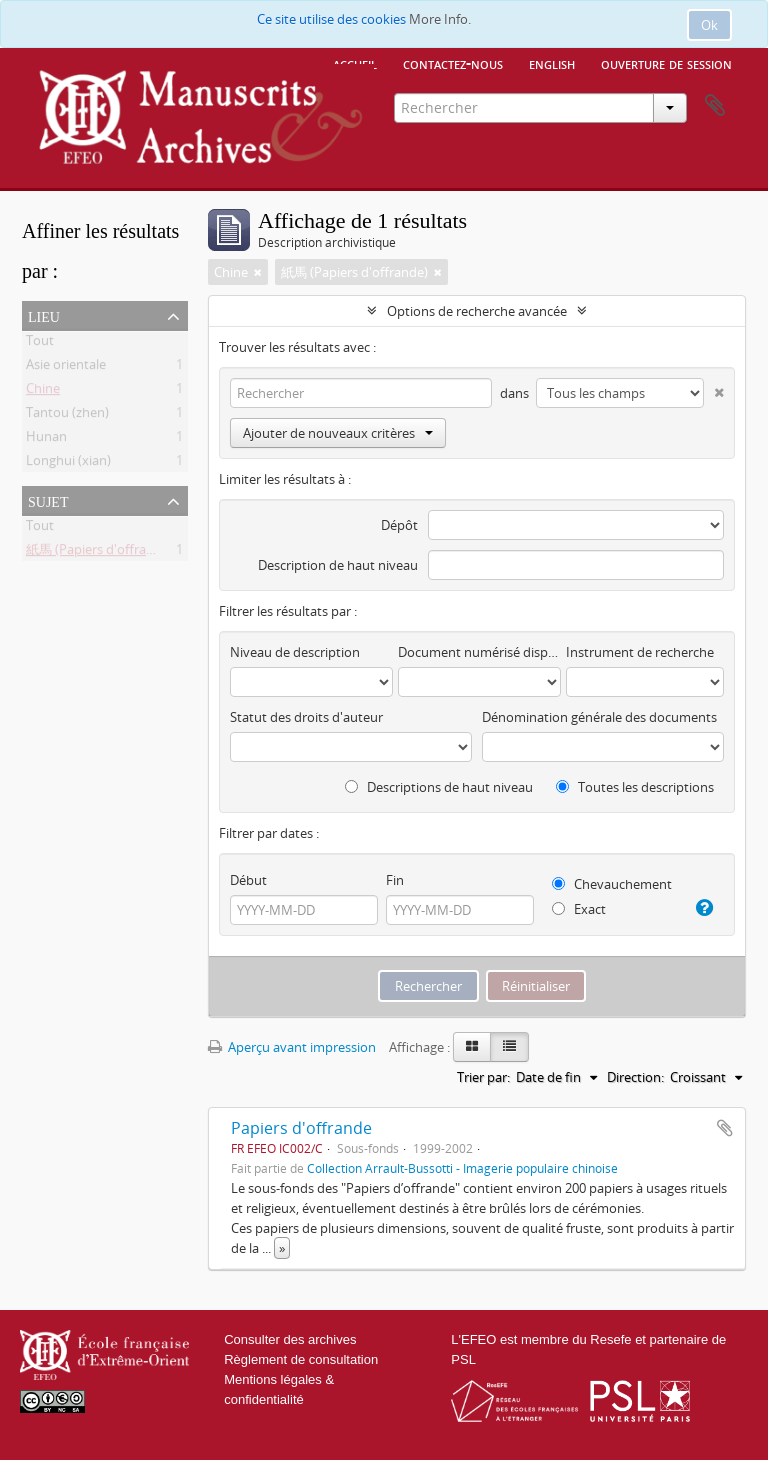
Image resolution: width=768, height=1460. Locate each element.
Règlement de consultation (301, 1359)
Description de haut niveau (338, 565)
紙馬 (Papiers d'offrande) (99, 553)
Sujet (48, 500)
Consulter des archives (290, 1339)
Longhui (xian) (68, 464)
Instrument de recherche (640, 652)
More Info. (440, 19)
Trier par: (483, 1077)
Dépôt (399, 525)
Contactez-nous (453, 63)
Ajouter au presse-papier (725, 1128)
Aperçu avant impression (292, 1047)
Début (248, 880)
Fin (395, 880)
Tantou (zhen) (67, 416)
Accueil (355, 63)
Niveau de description (295, 652)
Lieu (44, 315)
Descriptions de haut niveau (439, 787)
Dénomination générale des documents (599, 717)
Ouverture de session (666, 63)
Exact (579, 909)
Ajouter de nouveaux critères (338, 433)
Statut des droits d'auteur (306, 717)
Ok (709, 25)
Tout (40, 344)
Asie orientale (66, 368)
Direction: (635, 1077)
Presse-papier (715, 106)
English (552, 63)
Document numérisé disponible (479, 652)
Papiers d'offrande (301, 1128)
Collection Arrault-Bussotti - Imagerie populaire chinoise (462, 1168)
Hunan (46, 440)
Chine (43, 392)
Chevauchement (612, 884)
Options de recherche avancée (477, 311)
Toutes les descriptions (635, 787)
